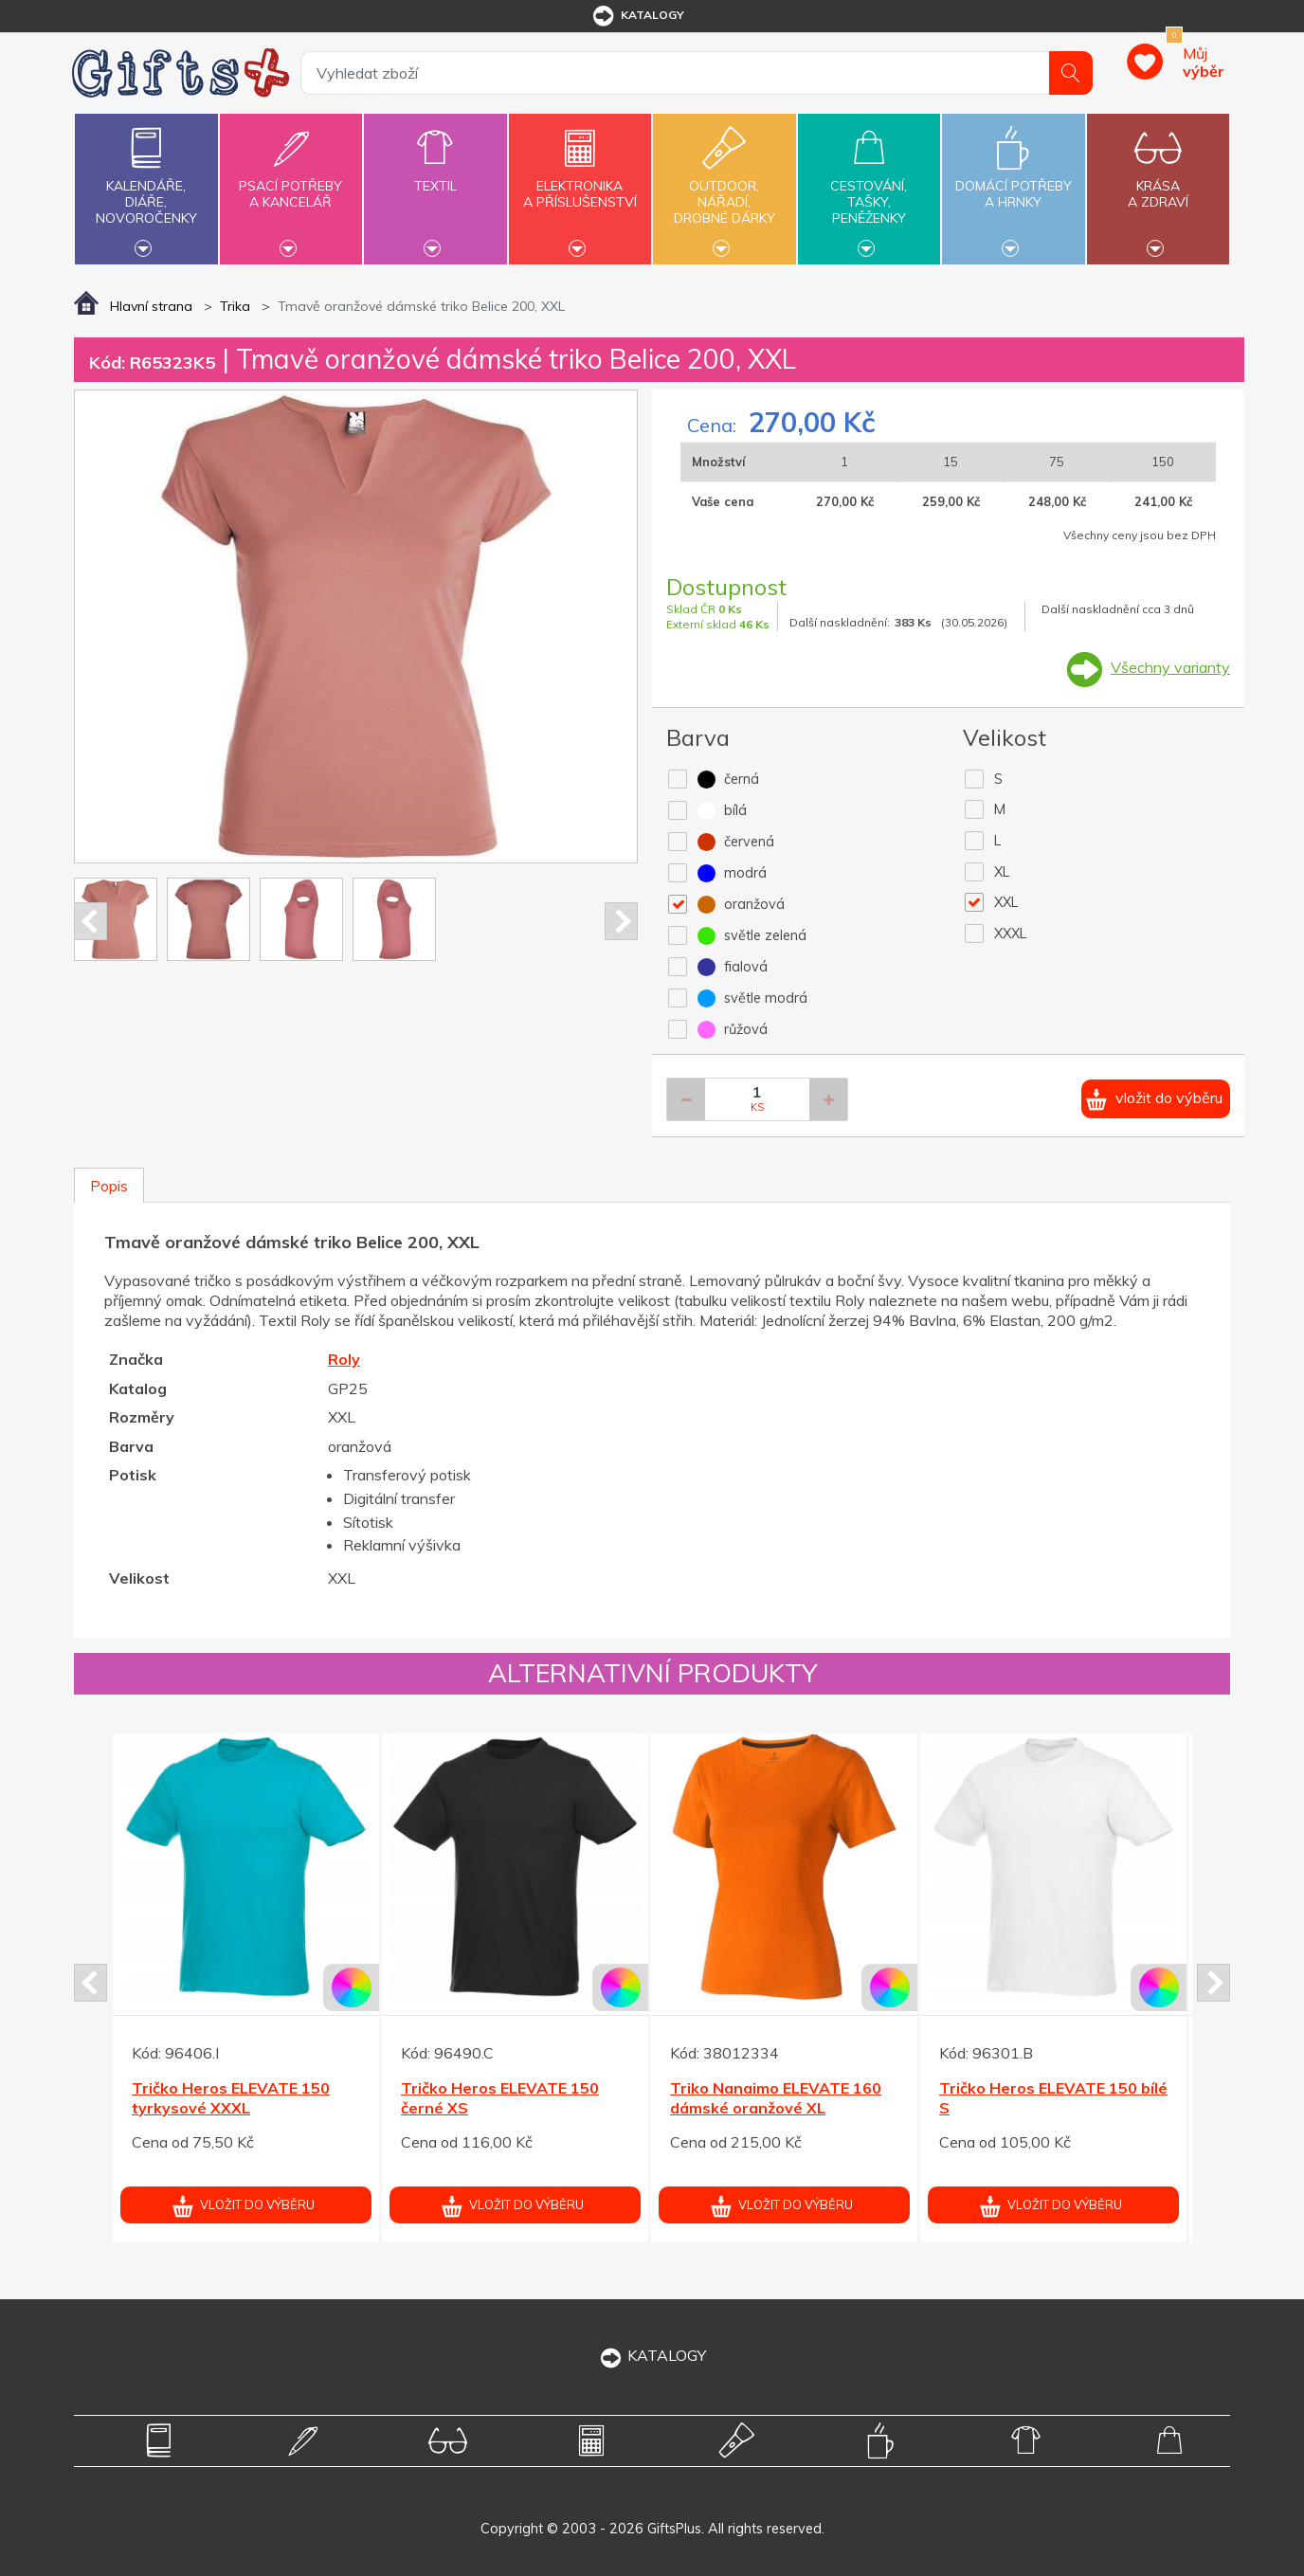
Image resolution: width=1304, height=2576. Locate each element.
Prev (90, 921)
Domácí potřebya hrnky (1013, 183)
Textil (435, 175)
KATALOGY (652, 2355)
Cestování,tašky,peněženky (869, 187)
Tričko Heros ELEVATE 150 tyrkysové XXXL (231, 2097)
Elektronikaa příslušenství (580, 183)
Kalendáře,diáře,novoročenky (146, 187)
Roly (344, 1359)
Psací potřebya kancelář (291, 183)
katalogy (637, 16)
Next (621, 921)
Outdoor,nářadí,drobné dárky (724, 187)
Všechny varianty (1170, 667)
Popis (109, 1185)
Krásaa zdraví (1158, 183)
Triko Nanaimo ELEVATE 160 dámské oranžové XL (775, 2097)
